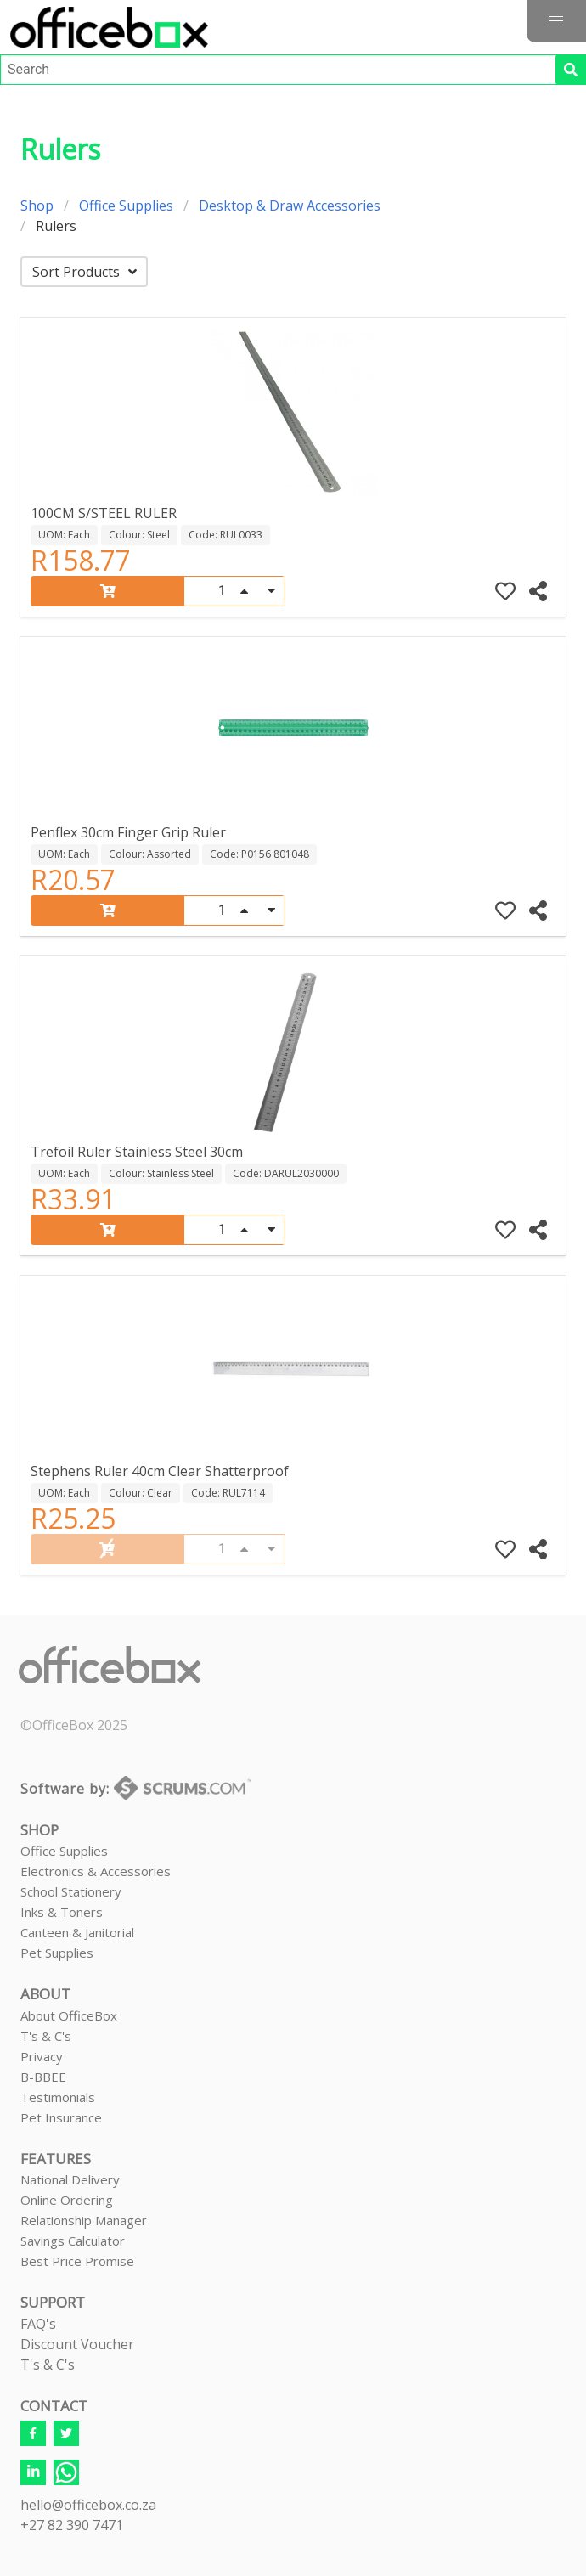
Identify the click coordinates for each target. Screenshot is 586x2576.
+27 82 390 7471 (71, 2525)
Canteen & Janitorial (77, 1932)
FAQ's (38, 2323)
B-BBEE (43, 2076)
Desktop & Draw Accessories (289, 205)
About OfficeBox (68, 2015)
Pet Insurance (61, 2117)
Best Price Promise (77, 2260)
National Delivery (70, 2179)
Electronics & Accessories (95, 1871)
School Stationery (70, 1891)
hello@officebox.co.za (88, 2504)
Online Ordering (66, 2199)
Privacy (41, 2056)
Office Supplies (126, 205)
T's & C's (45, 2035)
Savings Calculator (72, 2240)
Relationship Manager (83, 2220)
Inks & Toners (61, 1911)
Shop (37, 205)
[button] (556, 21)
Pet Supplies (56, 1952)
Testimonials (57, 2096)
